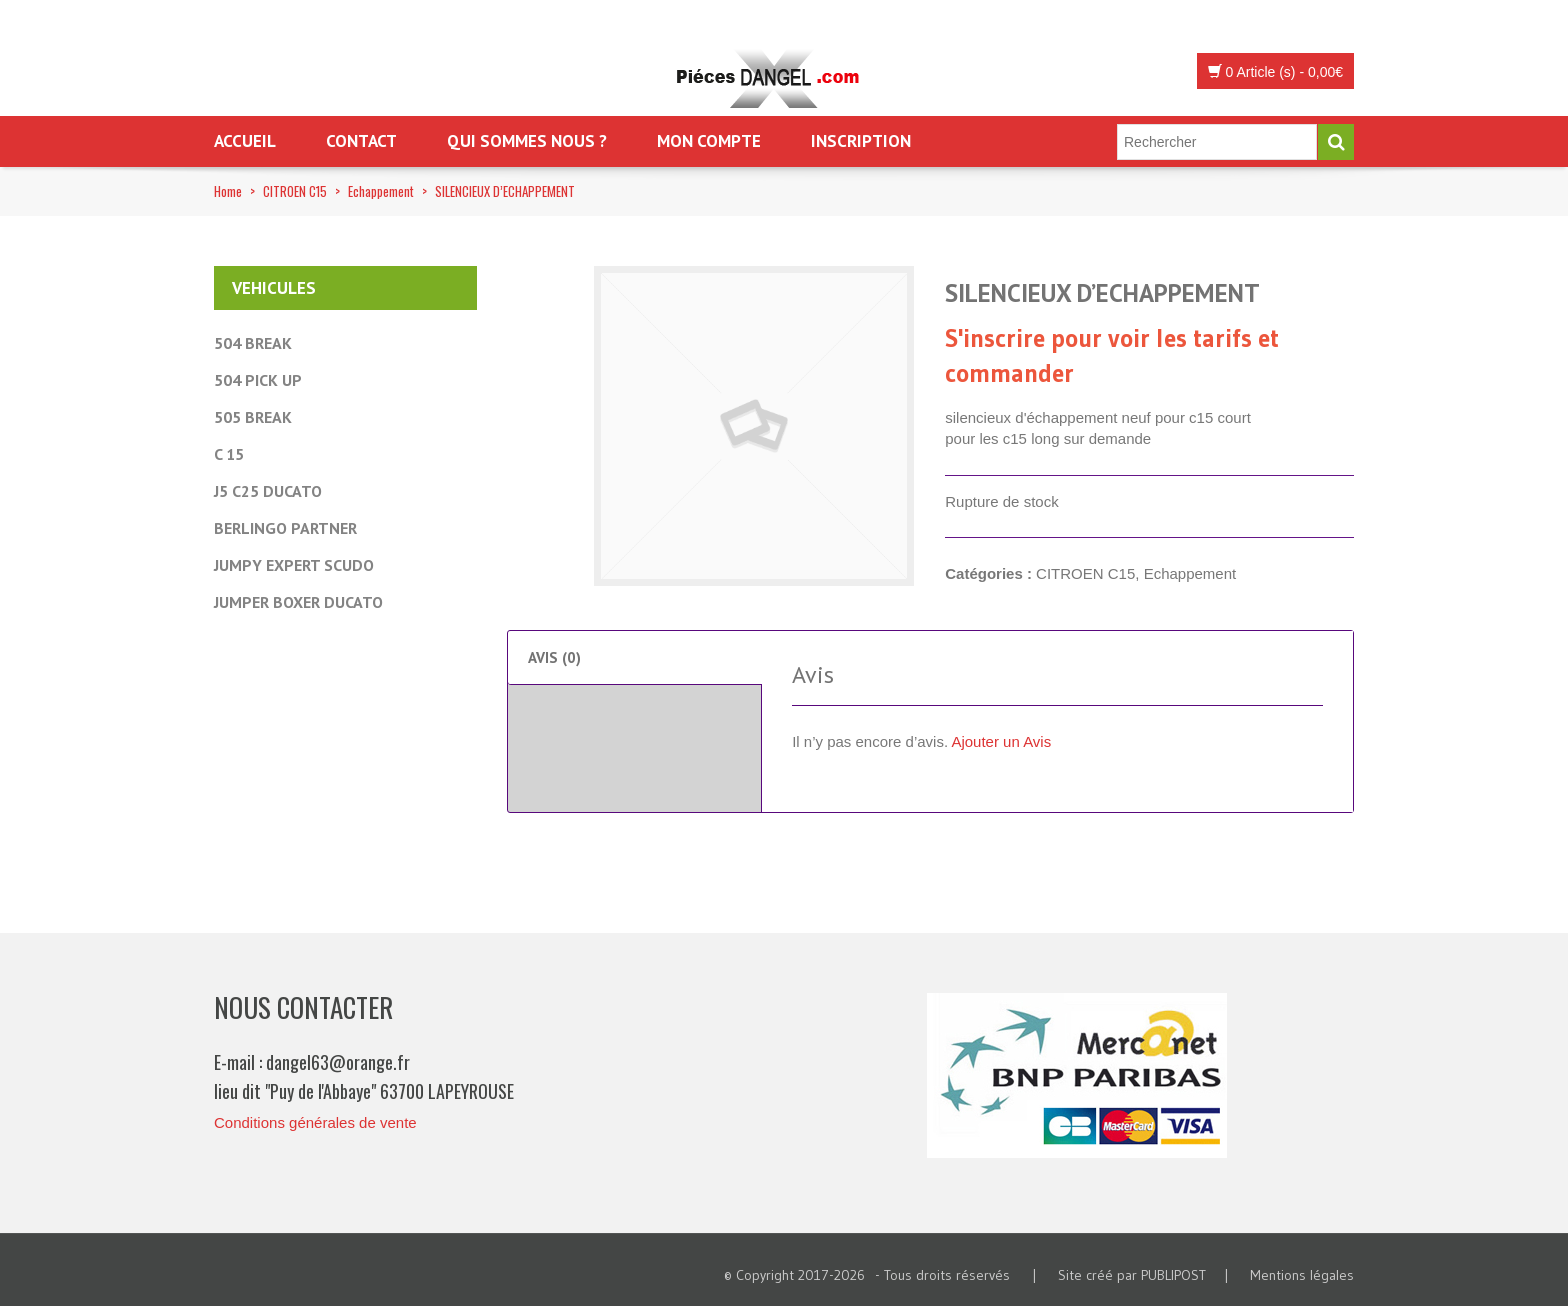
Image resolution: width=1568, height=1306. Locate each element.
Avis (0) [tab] (554, 657)
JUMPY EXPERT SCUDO (294, 565)
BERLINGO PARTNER (285, 528)
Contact (361, 141)
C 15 (229, 454)
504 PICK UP (258, 380)
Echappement (381, 191)
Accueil (245, 141)
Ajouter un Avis (1001, 741)
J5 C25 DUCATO (268, 491)
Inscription (861, 141)
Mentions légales (1302, 1275)
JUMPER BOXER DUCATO (298, 602)
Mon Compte (709, 141)
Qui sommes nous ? (527, 141)
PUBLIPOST (1173, 1275)
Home (228, 191)
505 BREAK (253, 417)
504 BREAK (253, 343)
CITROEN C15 (295, 191)
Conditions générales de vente (315, 1122)
